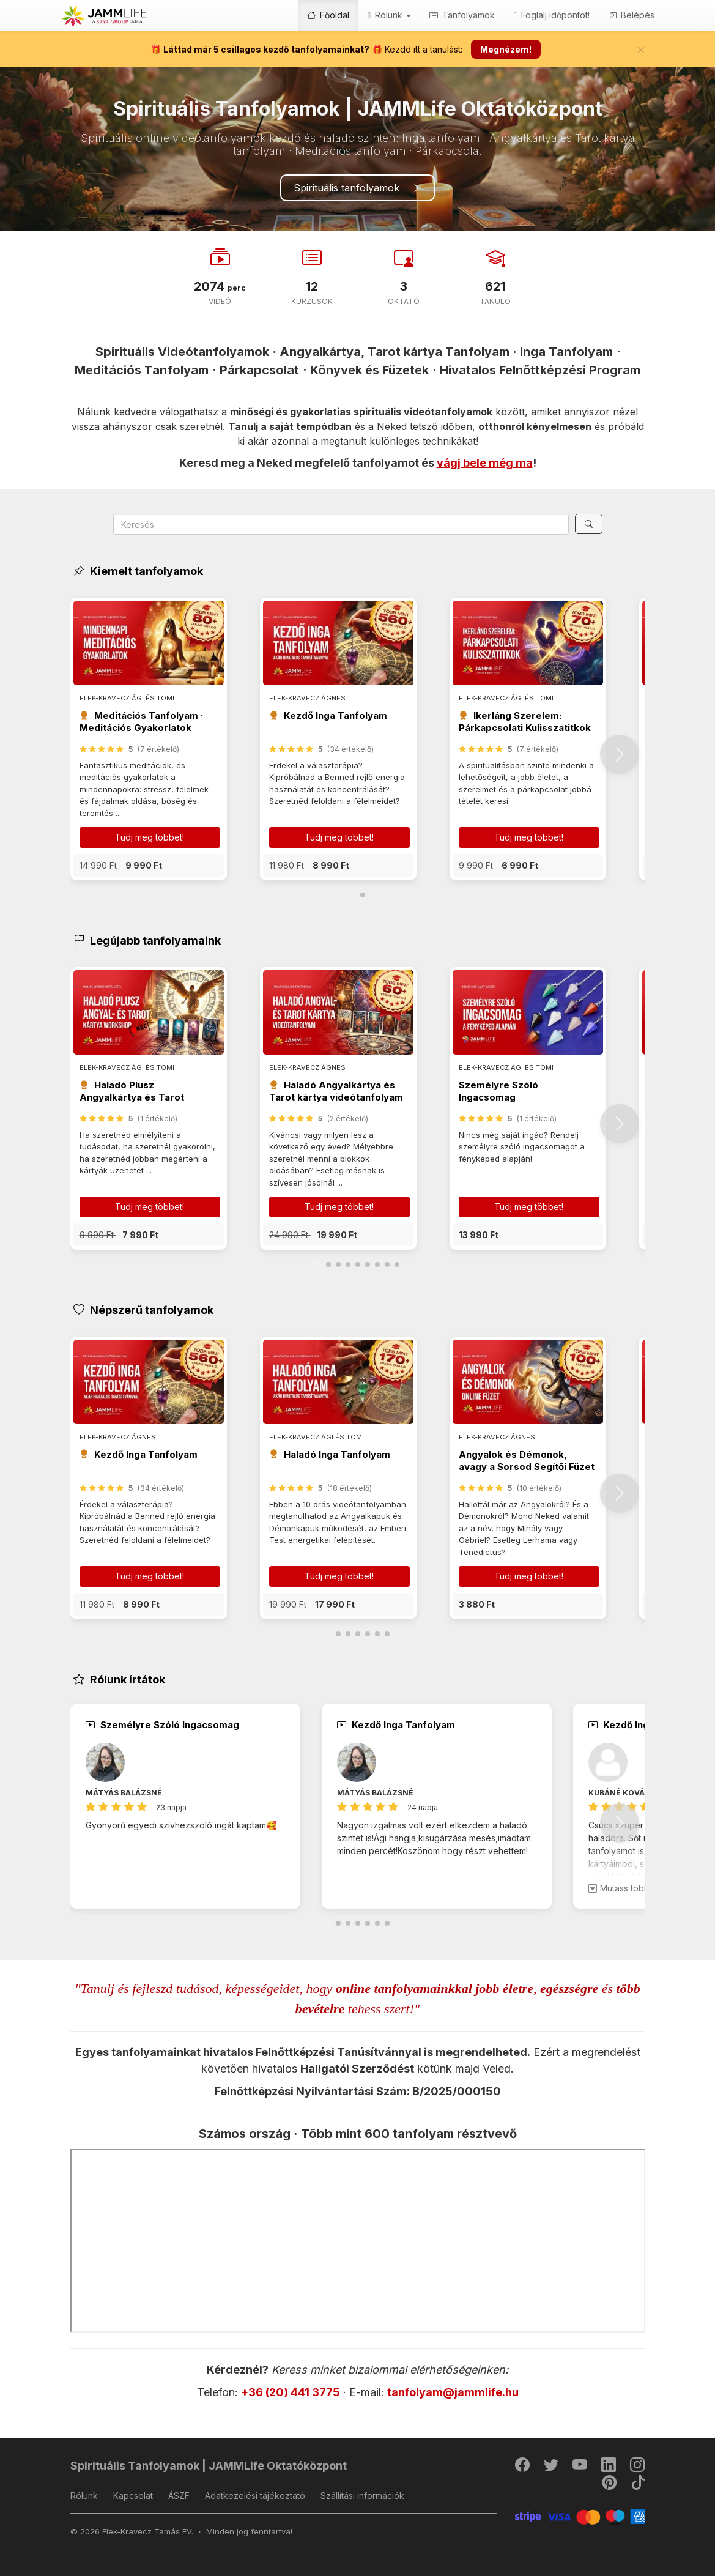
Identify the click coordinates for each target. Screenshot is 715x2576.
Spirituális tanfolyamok (357, 188)
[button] (148, 865)
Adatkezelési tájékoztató (255, 2495)
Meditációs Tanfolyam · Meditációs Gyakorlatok (141, 721)
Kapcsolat (133, 2495)
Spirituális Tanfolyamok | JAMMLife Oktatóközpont (208, 2465)
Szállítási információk (362, 2495)
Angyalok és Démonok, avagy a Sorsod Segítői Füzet (527, 1460)
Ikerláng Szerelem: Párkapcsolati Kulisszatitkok (525, 721)
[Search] (341, 524)
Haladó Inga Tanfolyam (337, 1454)
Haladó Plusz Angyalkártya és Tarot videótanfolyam (132, 1097)
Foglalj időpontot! (551, 15)
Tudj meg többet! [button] (149, 837)
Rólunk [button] (389, 15)
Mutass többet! (623, 1888)
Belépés (631, 15)
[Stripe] (580, 2516)
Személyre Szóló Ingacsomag (498, 1091)
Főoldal (328, 15)
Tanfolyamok (462, 15)
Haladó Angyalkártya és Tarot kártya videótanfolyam (336, 1091)
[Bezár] (641, 49)
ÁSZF (179, 2495)
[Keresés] (588, 524)
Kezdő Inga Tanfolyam (335, 715)
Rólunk (84, 2495)
